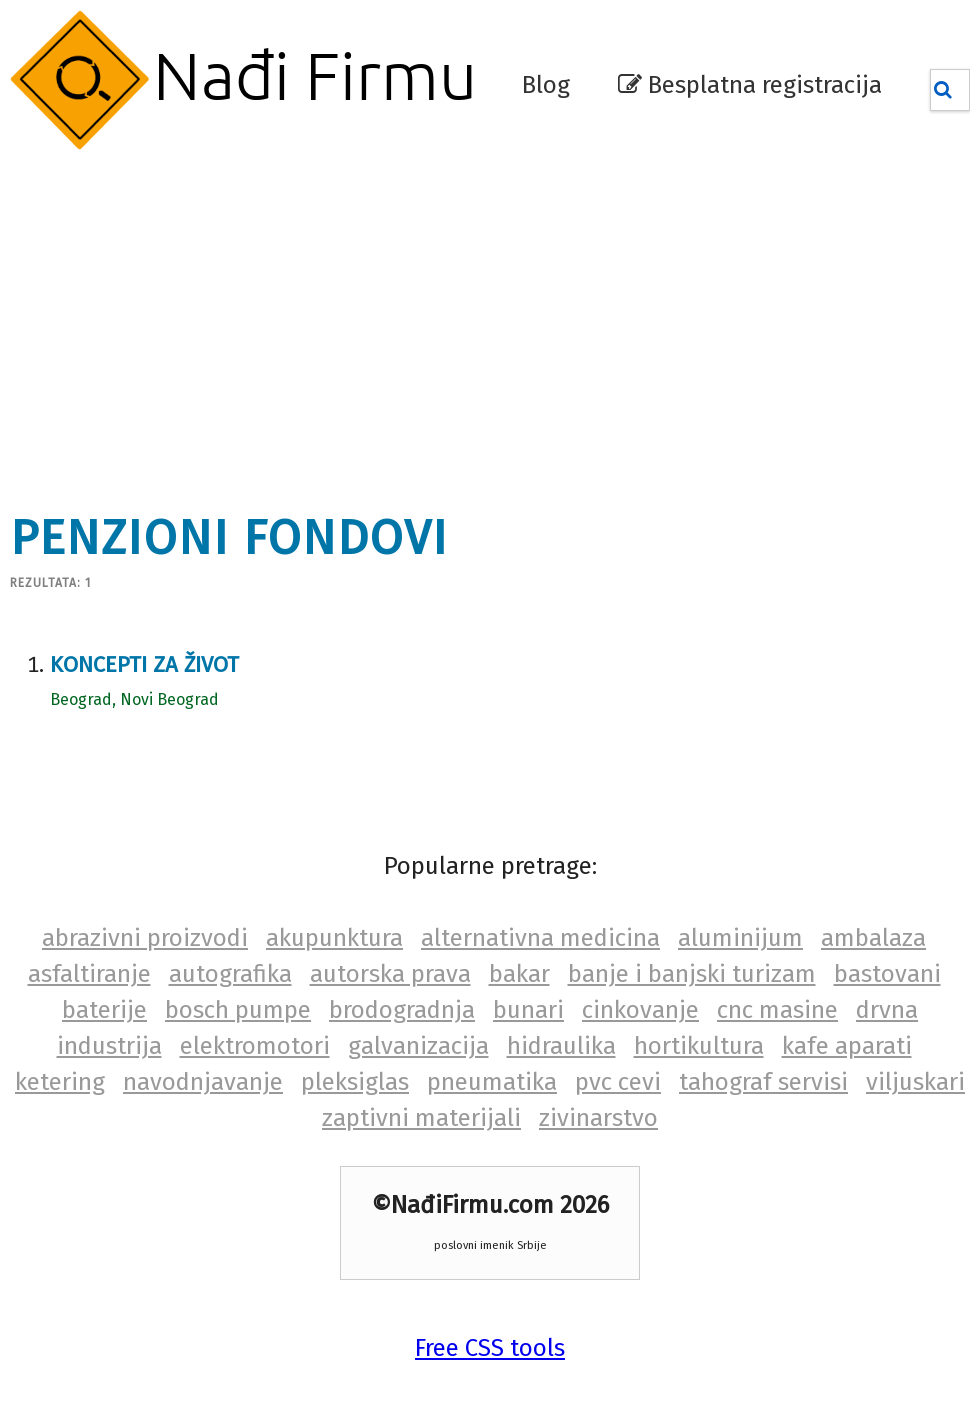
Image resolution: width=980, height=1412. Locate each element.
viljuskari (915, 1082)
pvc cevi (618, 1082)
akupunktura (334, 938)
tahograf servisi (763, 1082)
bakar (519, 974)
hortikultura (699, 1046)
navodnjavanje (203, 1082)
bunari (528, 1010)
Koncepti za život (144, 664)
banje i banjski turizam (692, 974)
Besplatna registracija (750, 85)
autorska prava (390, 974)
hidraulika (561, 1046)
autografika (230, 974)
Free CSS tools (490, 1348)
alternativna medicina (540, 938)
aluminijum (740, 938)
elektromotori (255, 1046)
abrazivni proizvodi (145, 938)
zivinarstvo (598, 1118)
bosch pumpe (238, 1010)
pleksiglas (355, 1082)
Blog (546, 85)
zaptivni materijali (421, 1118)
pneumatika (492, 1082)
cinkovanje (640, 1010)
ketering (60, 1082)
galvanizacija (418, 1046)
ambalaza (873, 938)
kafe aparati (847, 1046)
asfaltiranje (89, 974)
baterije (104, 1010)
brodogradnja (402, 1010)
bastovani (887, 974)
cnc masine (777, 1010)
